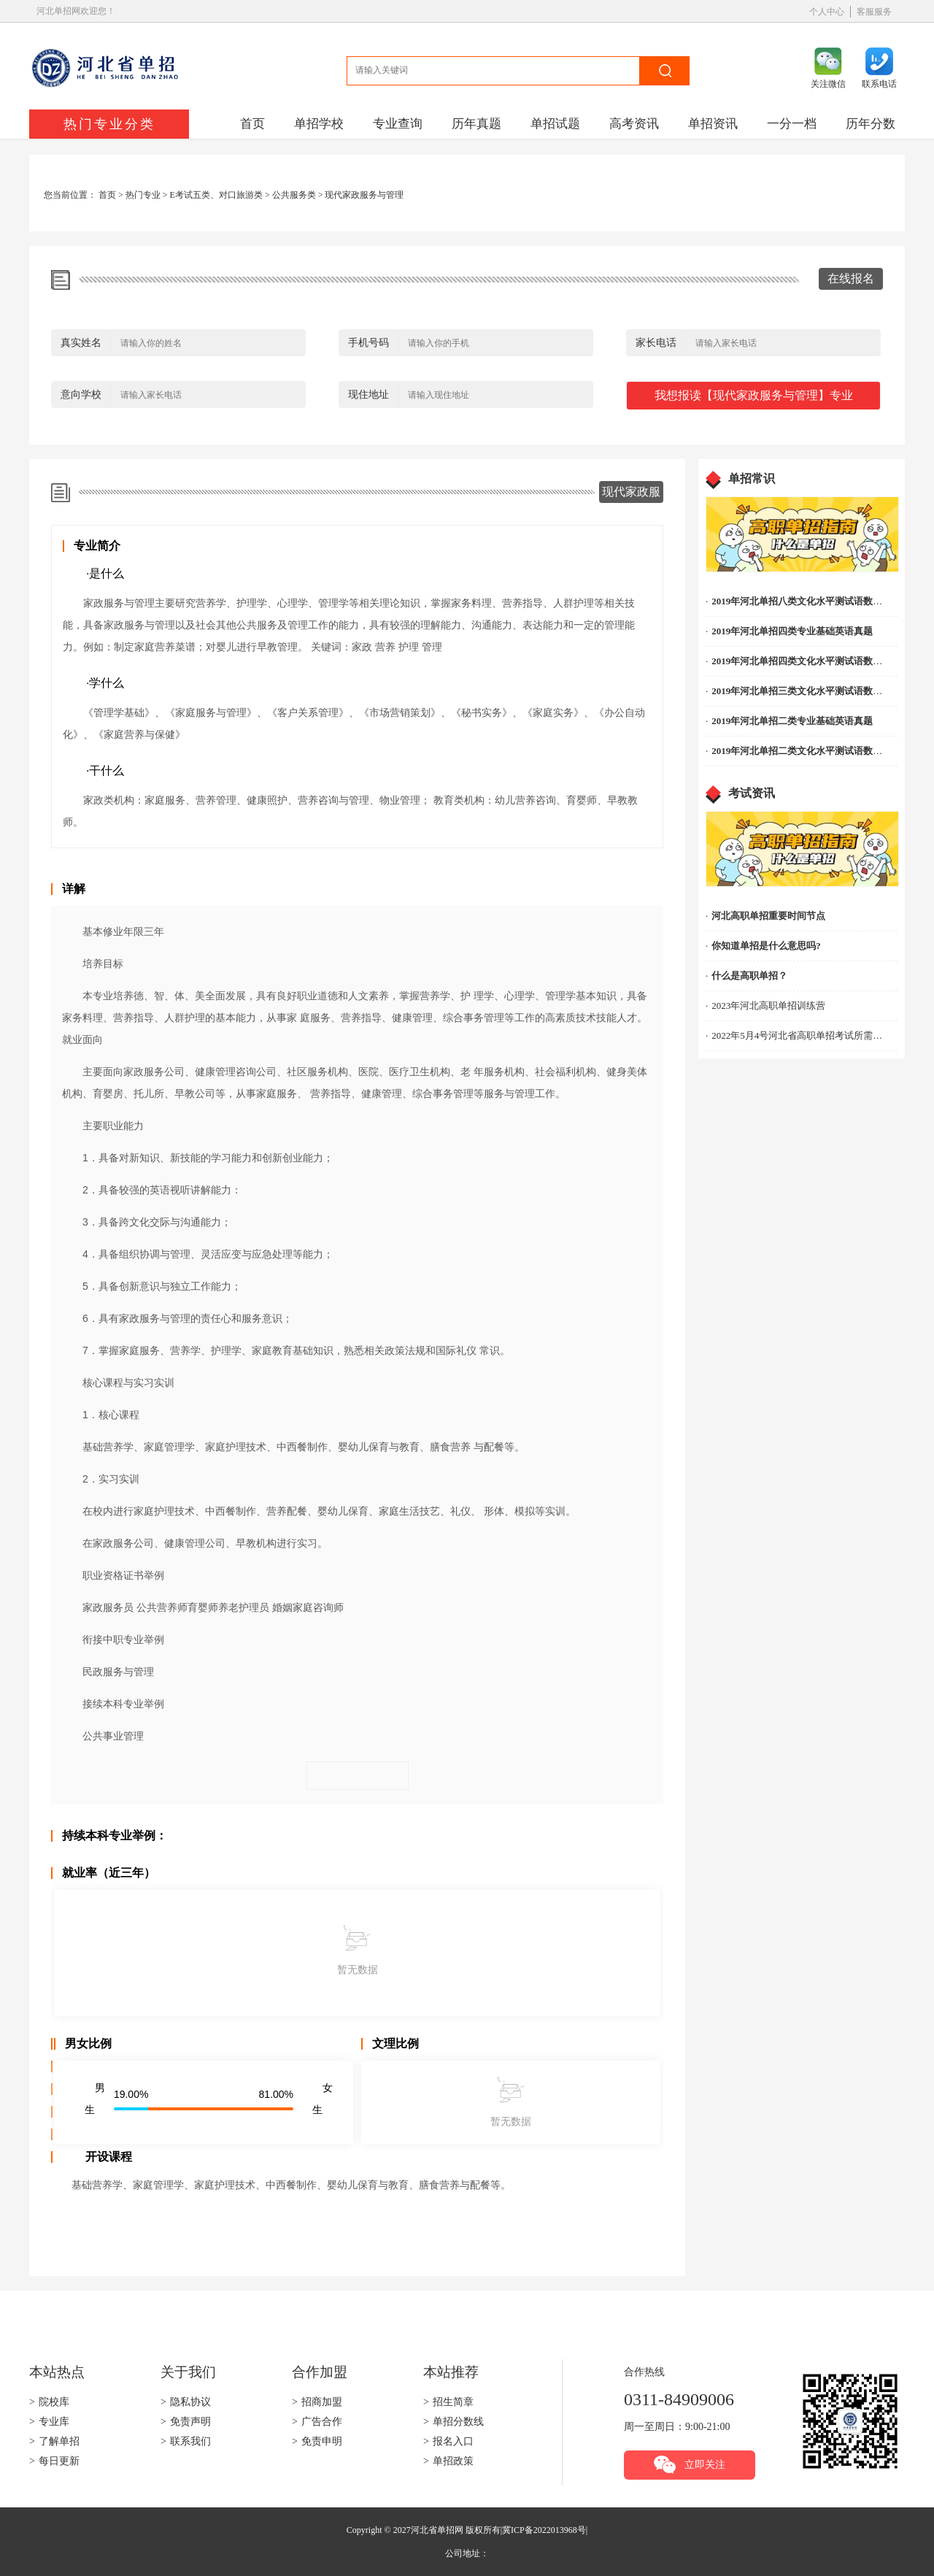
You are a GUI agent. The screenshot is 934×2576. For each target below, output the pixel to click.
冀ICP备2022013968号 (544, 2530)
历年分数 (870, 124)
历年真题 (476, 124)
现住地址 (368, 394)
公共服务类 (294, 195)
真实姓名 (81, 342)
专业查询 (397, 124)
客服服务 (874, 12)
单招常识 (751, 478)
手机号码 (368, 342)
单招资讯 (713, 124)
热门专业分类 (109, 124)
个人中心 (826, 12)
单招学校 (319, 124)
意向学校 (81, 394)
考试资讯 (751, 793)
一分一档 (792, 124)
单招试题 (555, 124)
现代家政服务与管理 (364, 195)
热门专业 (143, 195)
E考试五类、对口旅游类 (216, 195)
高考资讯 (634, 124)
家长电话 (656, 342)
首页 (252, 124)
